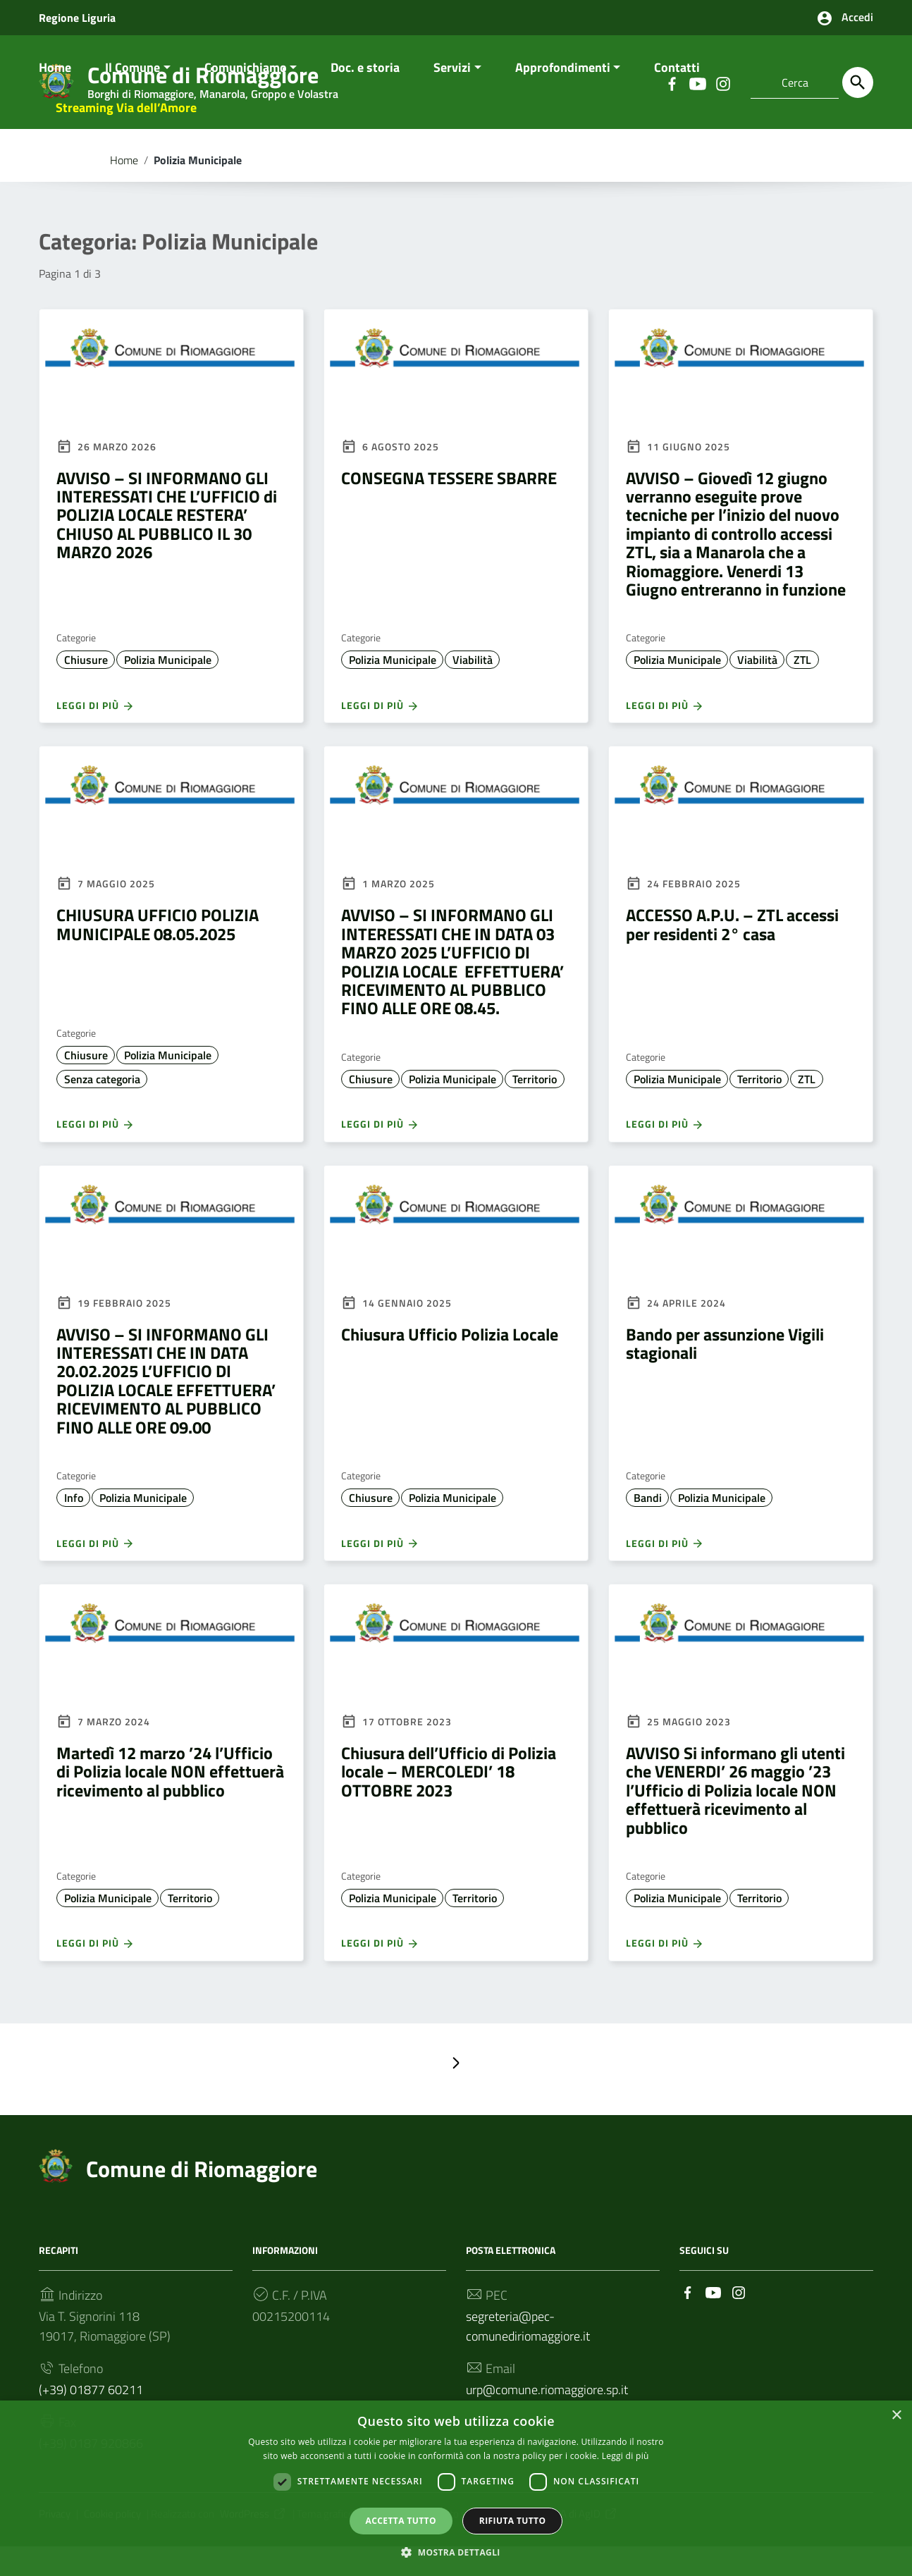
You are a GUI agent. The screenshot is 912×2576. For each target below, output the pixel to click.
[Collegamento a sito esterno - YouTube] (713, 2320)
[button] (456, 2551)
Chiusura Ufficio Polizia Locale (449, 1363)
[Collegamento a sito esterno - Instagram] (738, 2320)
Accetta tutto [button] (401, 2520)
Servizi (452, 96)
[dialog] (456, 2488)
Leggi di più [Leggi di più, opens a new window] (625, 2455)
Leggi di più (95, 734)
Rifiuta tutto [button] (512, 2520)
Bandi (648, 1526)
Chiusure (86, 689)
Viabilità (472, 689)
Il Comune (132, 96)
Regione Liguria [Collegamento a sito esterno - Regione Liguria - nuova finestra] (77, 17)
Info (73, 1526)
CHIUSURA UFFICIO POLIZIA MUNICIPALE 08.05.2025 (157, 953)
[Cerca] (857, 82)
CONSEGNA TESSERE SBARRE (449, 506)
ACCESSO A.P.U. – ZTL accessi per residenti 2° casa (732, 953)
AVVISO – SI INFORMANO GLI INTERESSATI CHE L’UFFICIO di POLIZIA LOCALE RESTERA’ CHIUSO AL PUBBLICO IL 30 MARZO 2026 (166, 544)
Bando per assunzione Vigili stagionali (725, 1372)
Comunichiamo (245, 96)
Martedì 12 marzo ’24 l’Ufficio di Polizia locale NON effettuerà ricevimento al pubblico (170, 1800)
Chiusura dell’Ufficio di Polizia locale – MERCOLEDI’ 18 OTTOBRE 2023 (448, 1800)
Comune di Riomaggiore (201, 2197)
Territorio (534, 1107)
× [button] (896, 2415)
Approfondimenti (562, 96)
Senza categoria (102, 1107)
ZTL (802, 689)
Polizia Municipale (167, 689)
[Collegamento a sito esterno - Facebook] (687, 2320)
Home (55, 96)
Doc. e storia (365, 96)
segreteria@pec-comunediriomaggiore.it (528, 2355)
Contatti (677, 96)
